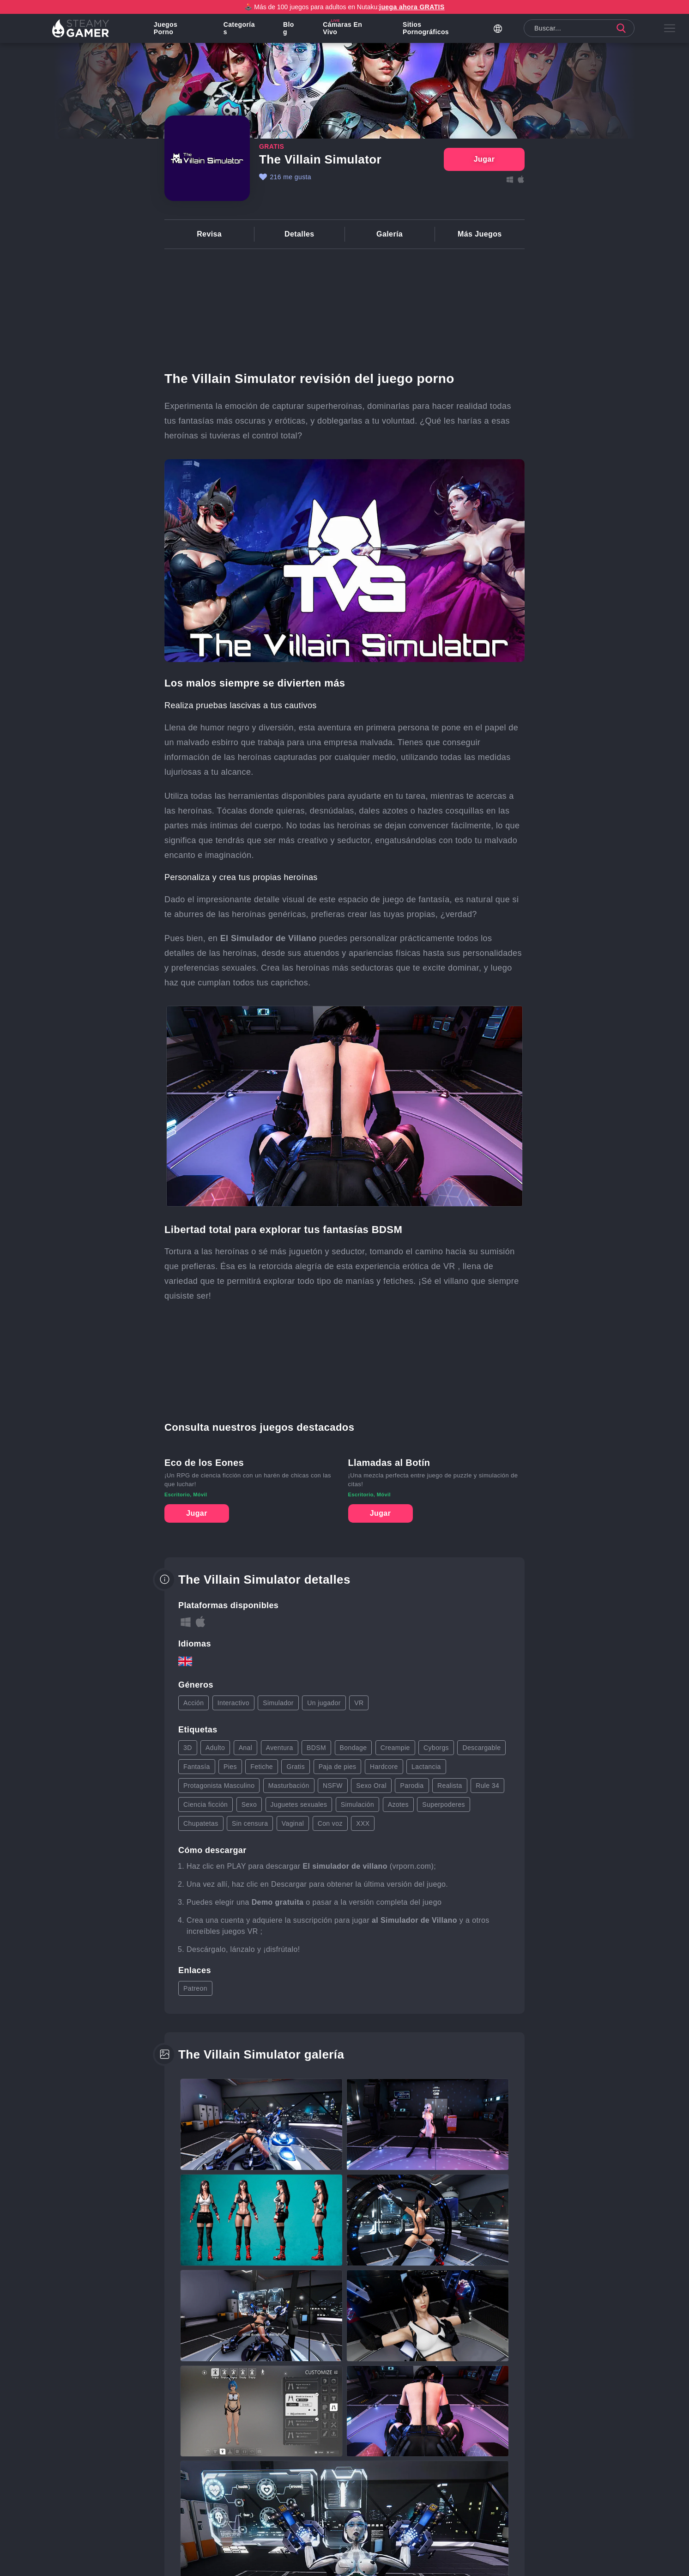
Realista (449, 1785)
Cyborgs (436, 1747)
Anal (246, 1747)
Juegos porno (169, 30)
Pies (230, 1766)
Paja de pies (338, 1766)
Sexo (249, 1804)
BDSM (316, 1747)
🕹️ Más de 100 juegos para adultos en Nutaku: (344, 7)
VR (358, 1703)
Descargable (481, 1747)
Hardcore (384, 1766)
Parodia (411, 1785)
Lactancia (426, 1766)
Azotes (398, 1804)
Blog (290, 30)
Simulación (357, 1804)
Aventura (279, 1747)
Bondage (353, 1747)
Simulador (278, 1703)
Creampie (395, 1747)
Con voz (330, 1823)
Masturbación (288, 1785)
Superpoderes (443, 1804)
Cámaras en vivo (344, 30)
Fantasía (196, 1766)
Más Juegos (480, 234)
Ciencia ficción (205, 1804)
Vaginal (293, 1823)
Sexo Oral (371, 1785)
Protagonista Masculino (218, 1785)
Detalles (299, 234)
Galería (389, 234)
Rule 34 (487, 1785)
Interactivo (233, 1703)
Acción (193, 1703)
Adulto (215, 1747)
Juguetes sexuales (299, 1804)
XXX (362, 1823)
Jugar (196, 1513)
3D (187, 1747)
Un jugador (324, 1703)
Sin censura (250, 1823)
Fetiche (261, 1766)
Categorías (241, 30)
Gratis (295, 1766)
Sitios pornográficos (427, 30)
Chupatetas (200, 1823)
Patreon (195, 1988)
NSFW (333, 1785)
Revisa (209, 234)
